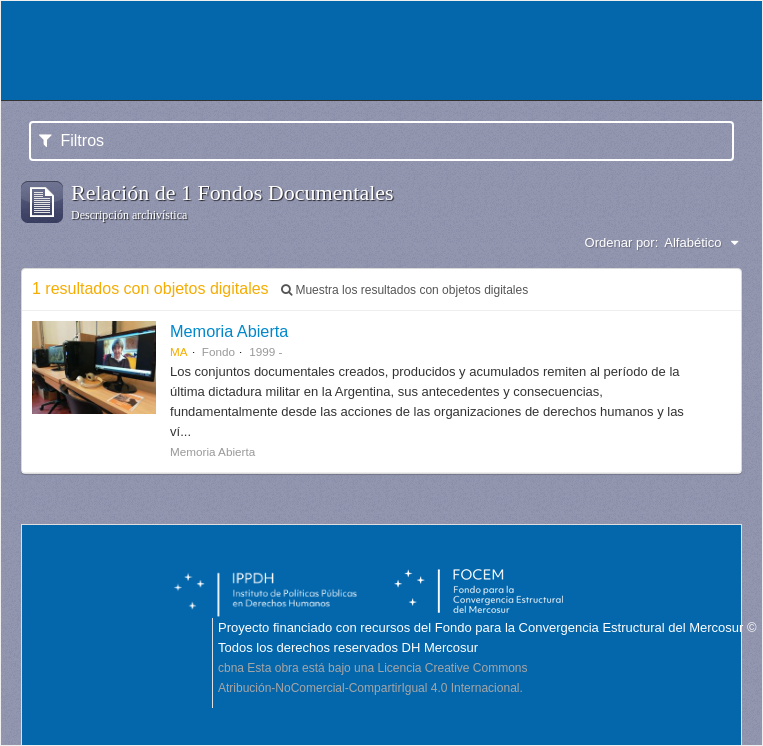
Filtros (71, 140)
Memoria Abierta (229, 331)
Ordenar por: (622, 242)
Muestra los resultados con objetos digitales (404, 290)
